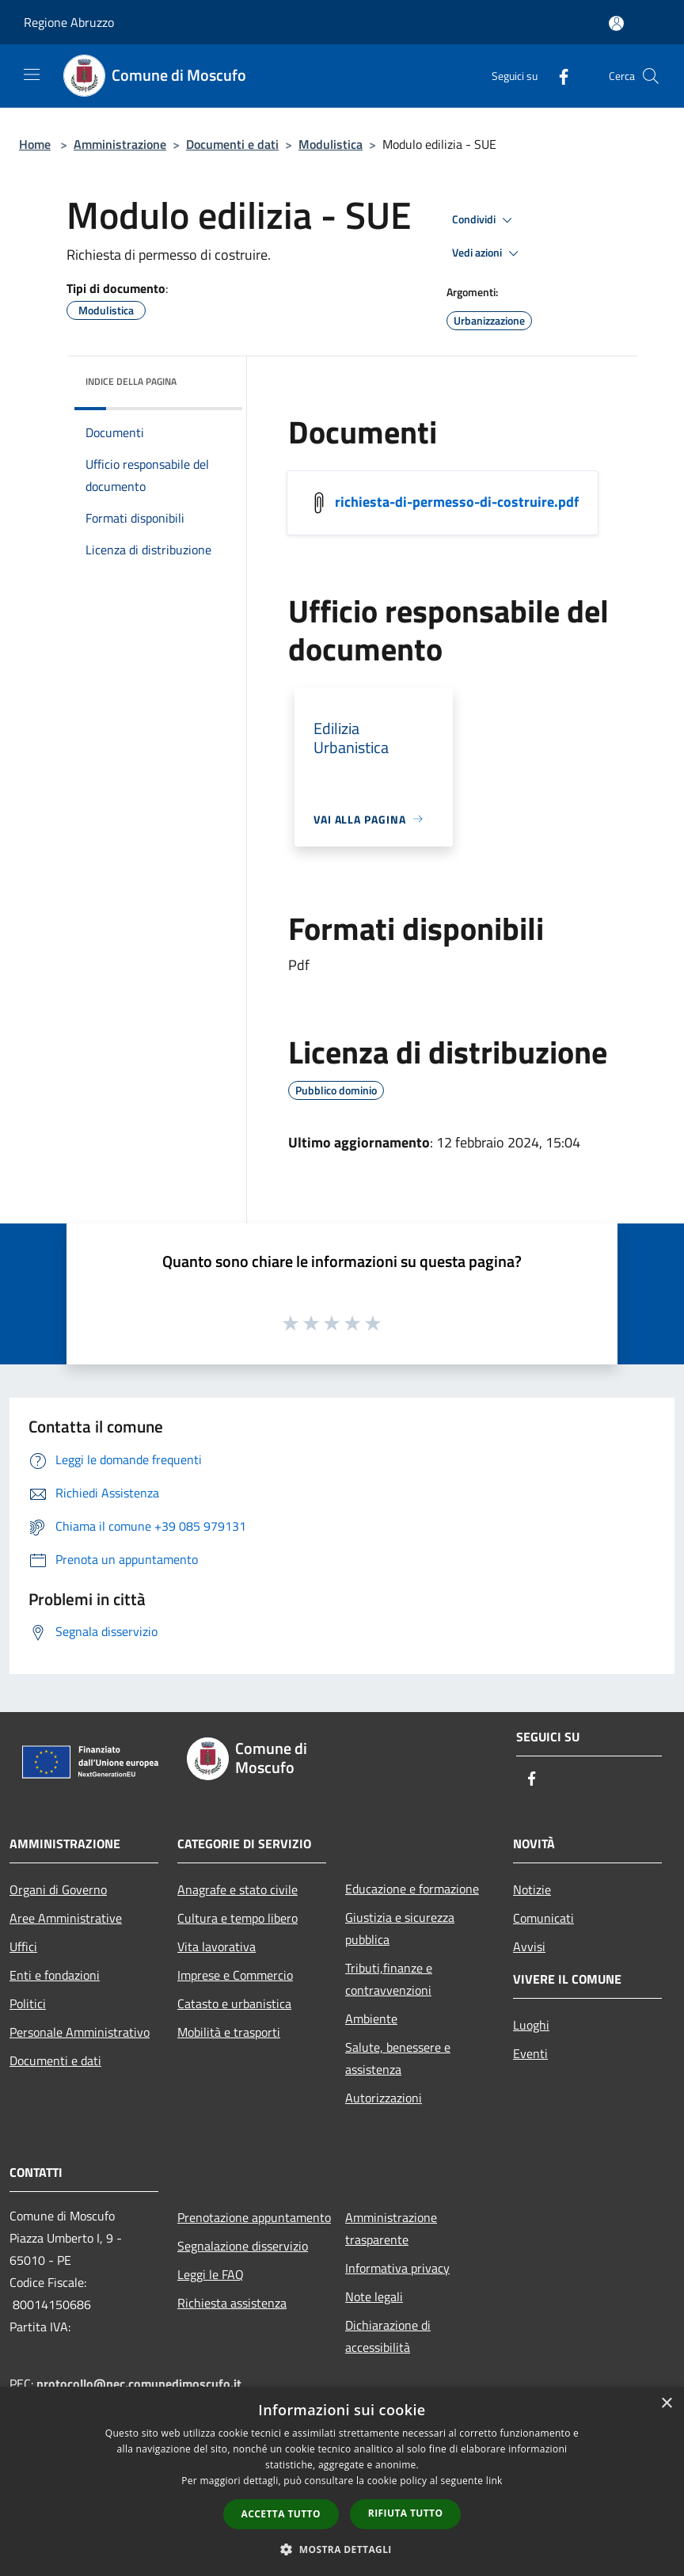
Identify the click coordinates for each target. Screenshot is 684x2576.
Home (35, 144)
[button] (342, 2549)
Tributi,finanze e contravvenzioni (388, 1979)
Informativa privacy (397, 2267)
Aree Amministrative (66, 1917)
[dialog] (342, 2481)
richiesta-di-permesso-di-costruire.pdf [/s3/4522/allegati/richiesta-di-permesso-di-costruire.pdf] (457, 501)
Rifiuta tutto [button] (405, 2513)
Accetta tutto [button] (281, 2514)
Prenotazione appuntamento (251, 2217)
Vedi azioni (487, 253)
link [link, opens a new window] (494, 2480)
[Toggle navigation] (31, 74)
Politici (28, 2003)
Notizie (532, 1889)
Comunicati (543, 1917)
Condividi (484, 220)
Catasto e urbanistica (234, 2003)
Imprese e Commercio (235, 1974)
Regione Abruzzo (69, 22)
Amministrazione (120, 144)
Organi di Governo (58, 1889)
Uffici (23, 1946)
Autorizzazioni (383, 2097)
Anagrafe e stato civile (237, 1889)
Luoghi (531, 2024)
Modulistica (330, 144)
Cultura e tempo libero (237, 1917)
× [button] (666, 2404)
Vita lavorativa (216, 1946)
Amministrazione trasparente (391, 2228)
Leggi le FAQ (210, 2274)
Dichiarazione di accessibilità (388, 2336)
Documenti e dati (232, 144)
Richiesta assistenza (232, 2302)
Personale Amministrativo (80, 2031)
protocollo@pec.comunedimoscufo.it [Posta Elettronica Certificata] (138, 2383)
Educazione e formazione (412, 1888)
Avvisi (529, 1946)
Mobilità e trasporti (228, 2031)
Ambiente (371, 2018)
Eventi (530, 2053)
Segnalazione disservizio (242, 2245)
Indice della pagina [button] (131, 381)
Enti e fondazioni (55, 1974)
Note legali (374, 2296)
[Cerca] (650, 76)
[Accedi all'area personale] (616, 23)
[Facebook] (557, 75)
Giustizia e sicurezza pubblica (399, 1928)
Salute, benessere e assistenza (397, 2058)
